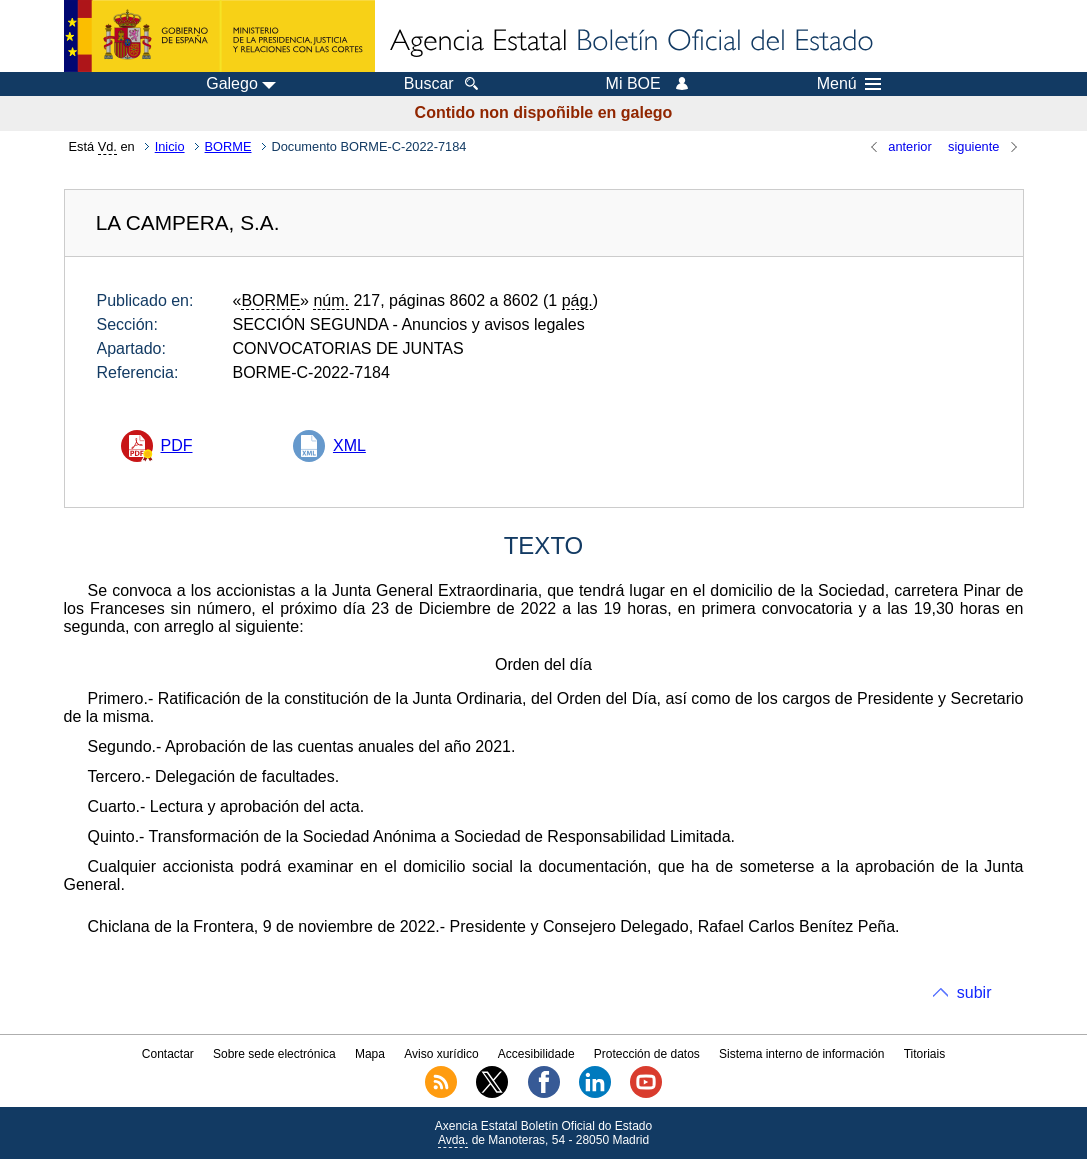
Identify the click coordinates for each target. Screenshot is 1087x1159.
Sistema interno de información (801, 1054)
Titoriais (925, 1054)
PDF (177, 445)
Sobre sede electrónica (274, 1054)
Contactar (168, 1054)
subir (974, 992)
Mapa (370, 1054)
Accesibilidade (536, 1054)
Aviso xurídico (441, 1054)
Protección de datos (647, 1054)
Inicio (170, 146)
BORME (228, 146)
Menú (849, 84)
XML (349, 445)
